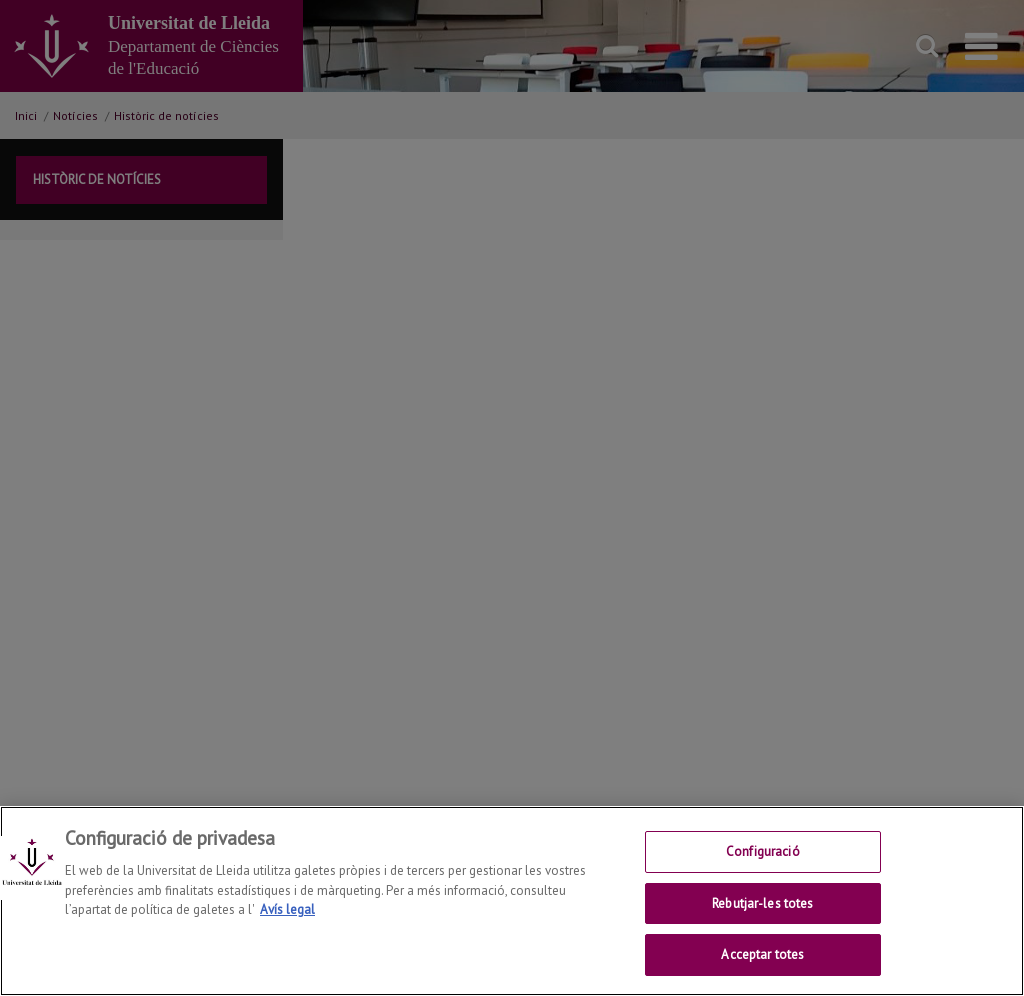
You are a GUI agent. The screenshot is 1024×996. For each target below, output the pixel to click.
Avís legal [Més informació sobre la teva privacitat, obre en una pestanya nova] (287, 909)
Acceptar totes (762, 954)
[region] (512, 901)
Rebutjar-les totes (762, 903)
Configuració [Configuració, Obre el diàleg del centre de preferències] (763, 851)
